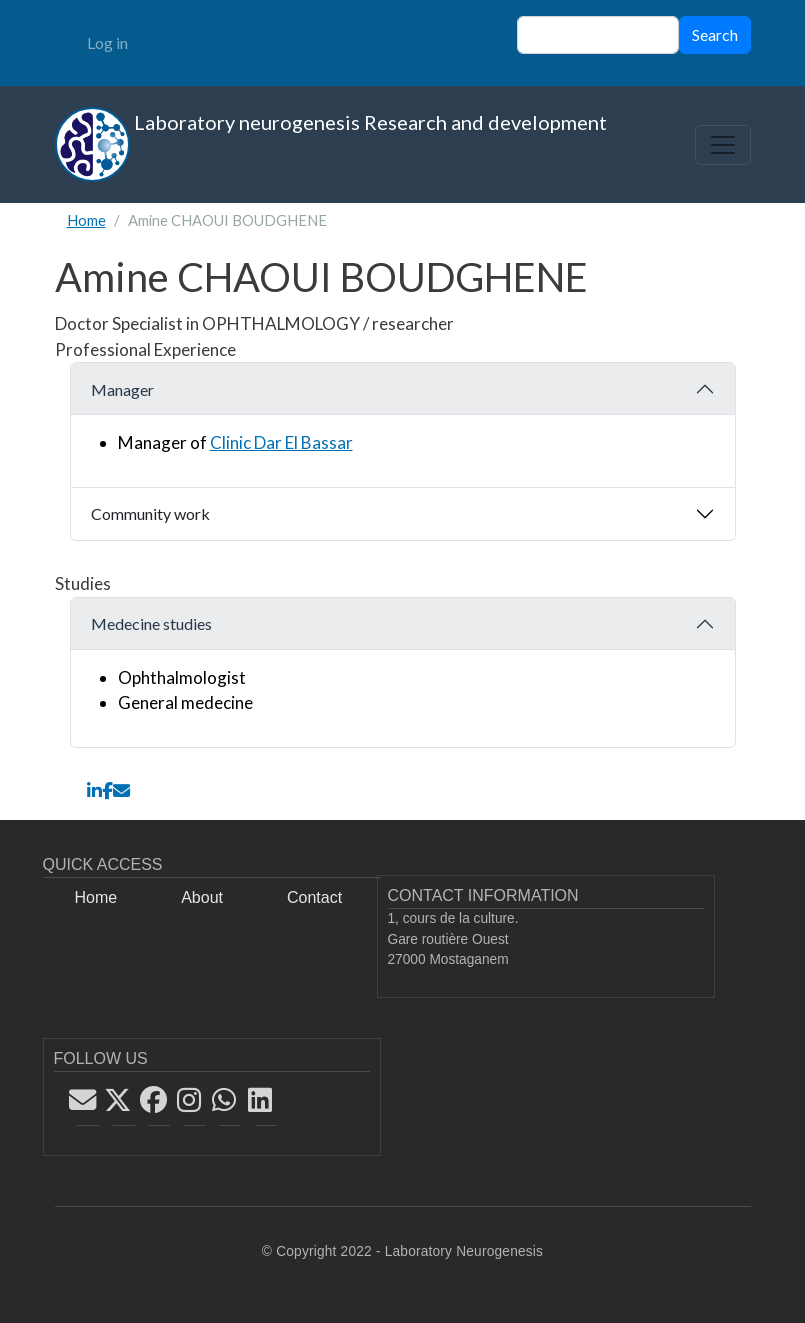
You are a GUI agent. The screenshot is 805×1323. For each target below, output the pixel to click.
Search (715, 34)
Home (86, 220)
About (202, 897)
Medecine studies (151, 623)
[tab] (403, 425)
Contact (314, 897)
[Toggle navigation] (723, 145)
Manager (122, 389)
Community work (150, 513)
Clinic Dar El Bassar (281, 442)
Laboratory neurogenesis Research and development (331, 144)
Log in (107, 42)
